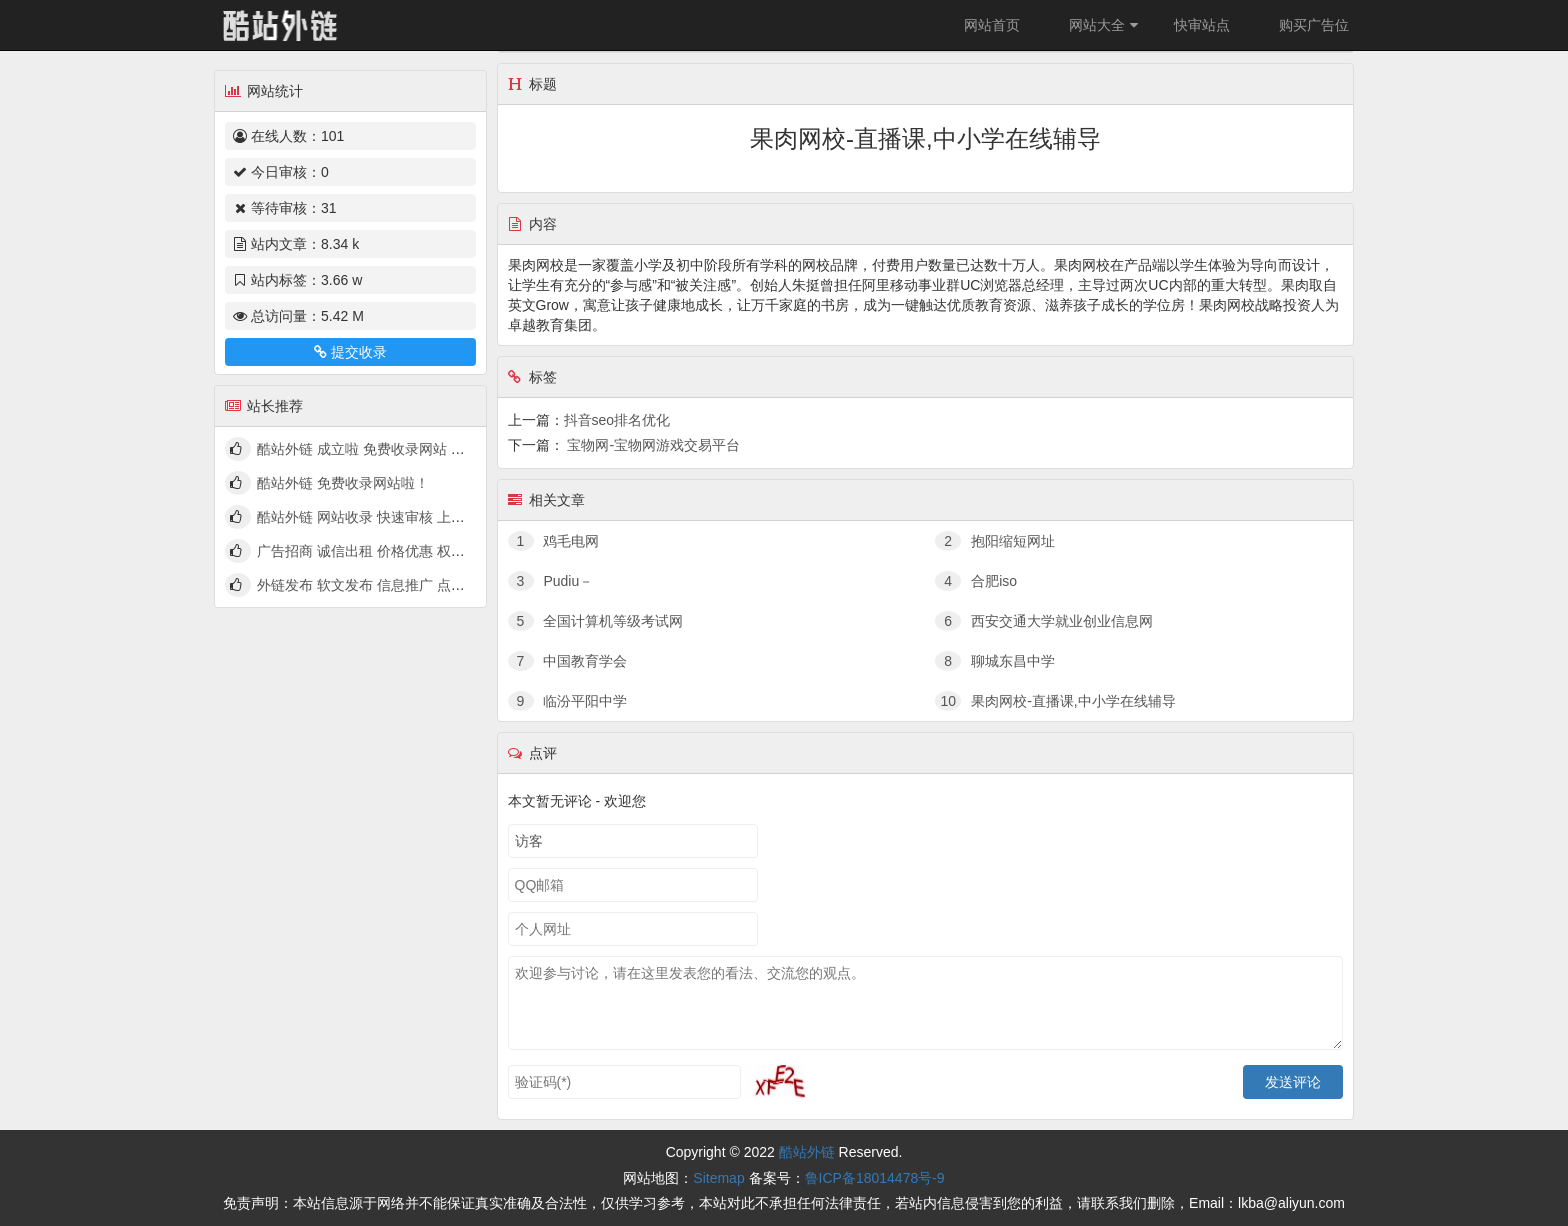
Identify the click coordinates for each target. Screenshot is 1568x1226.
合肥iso (976, 581)
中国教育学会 (568, 661)
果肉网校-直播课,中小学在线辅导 (1055, 701)
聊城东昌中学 (995, 661)
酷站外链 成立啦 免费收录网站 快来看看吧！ (396, 449)
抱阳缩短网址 (995, 541)
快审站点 (1202, 25)
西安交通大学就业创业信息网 (1044, 621)
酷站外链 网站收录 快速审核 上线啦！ (375, 517)
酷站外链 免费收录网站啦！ (343, 483)
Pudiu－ (551, 581)
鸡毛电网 (554, 541)
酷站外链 (807, 1152)
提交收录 (350, 352)
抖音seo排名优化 (617, 420)
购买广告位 (1314, 25)
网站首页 (992, 25)
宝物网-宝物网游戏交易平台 (653, 445)
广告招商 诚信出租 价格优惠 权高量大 (375, 551)
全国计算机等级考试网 (596, 621)
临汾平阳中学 (568, 701)
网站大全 (1106, 25)
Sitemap (718, 1178)
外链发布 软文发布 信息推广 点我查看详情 (389, 585)
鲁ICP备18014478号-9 (875, 1178)
